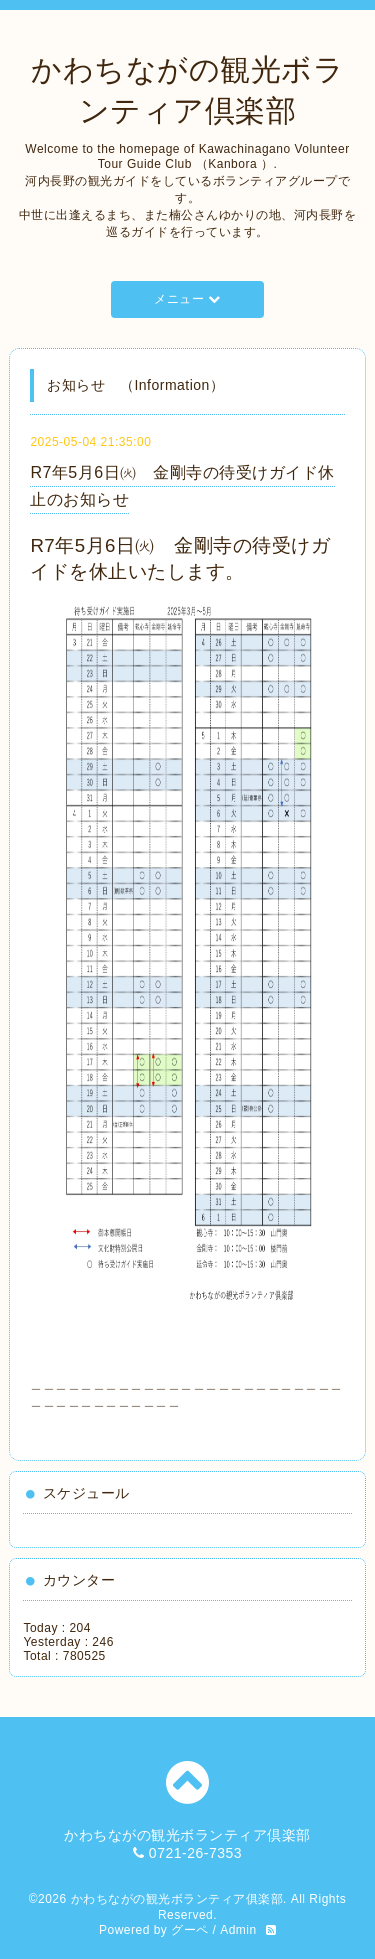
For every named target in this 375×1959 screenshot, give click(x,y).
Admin (238, 1930)
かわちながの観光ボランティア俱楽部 (177, 1899)
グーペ (190, 1930)
